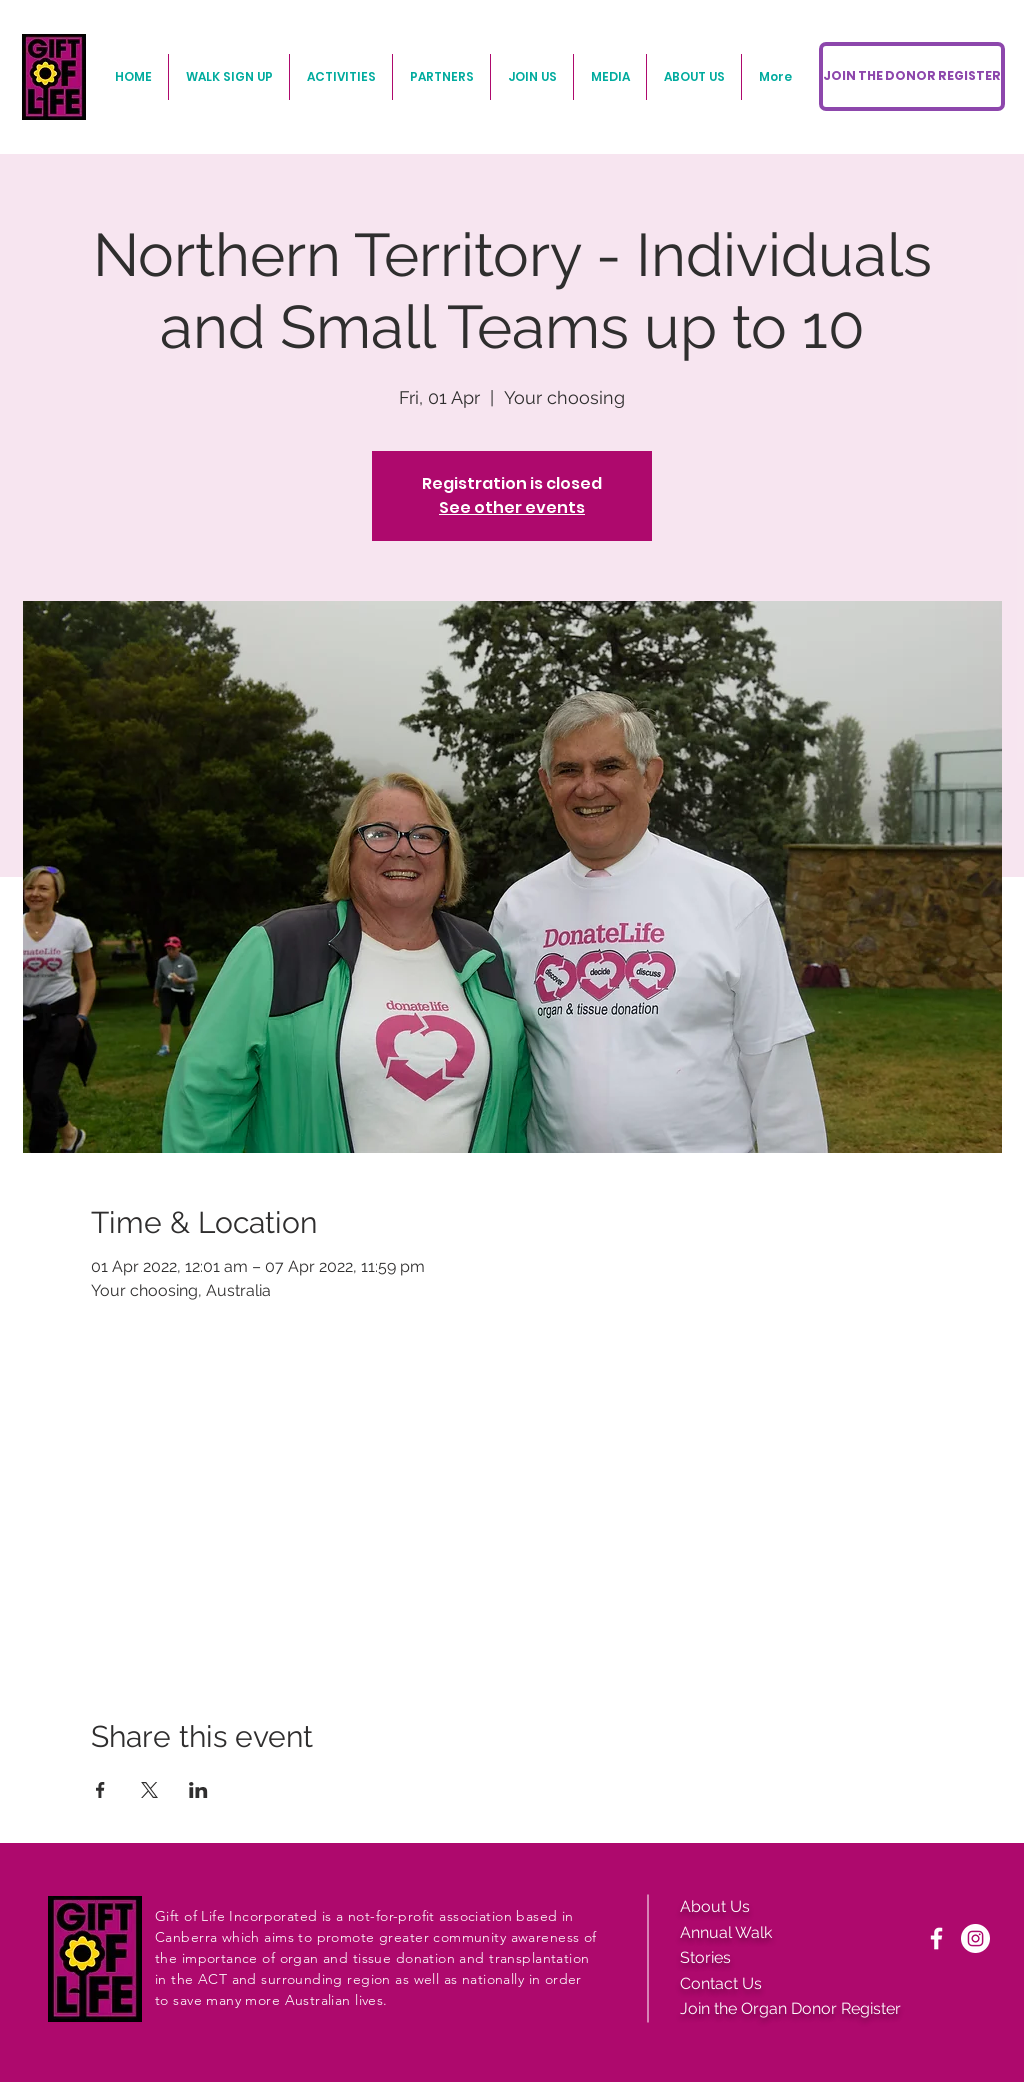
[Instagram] (975, 1938)
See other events (512, 507)
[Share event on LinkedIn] (198, 1790)
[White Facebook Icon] (936, 1938)
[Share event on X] (149, 1790)
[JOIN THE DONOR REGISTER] (912, 76)
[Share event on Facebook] (100, 1790)
